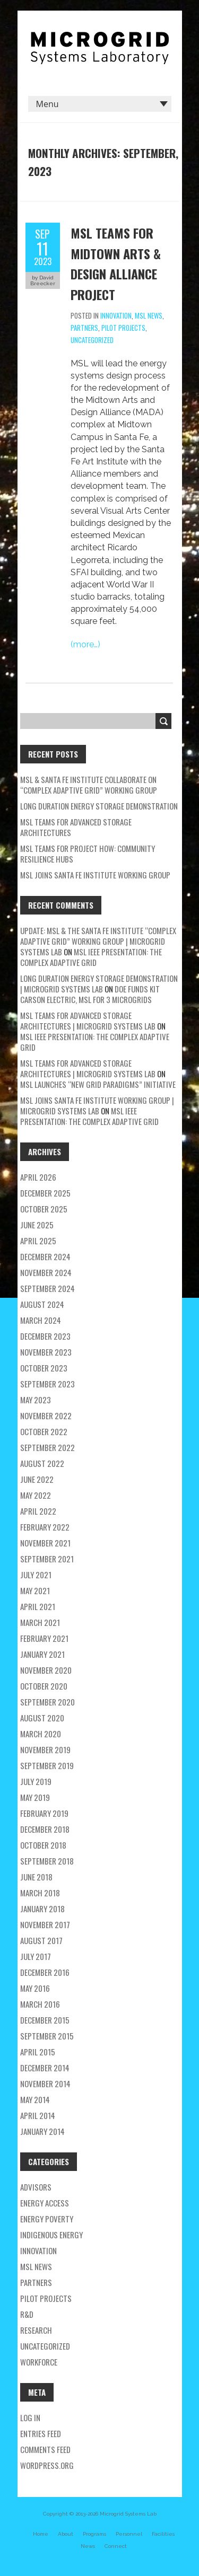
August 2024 (42, 1304)
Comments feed (45, 2449)
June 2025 (37, 1224)
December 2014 (45, 2067)
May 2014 (35, 2099)
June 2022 (37, 1479)
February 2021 (44, 1638)
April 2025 (38, 1240)
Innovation (116, 315)
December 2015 (45, 2020)
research (36, 2330)
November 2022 (46, 1415)
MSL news (148, 315)
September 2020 (47, 1702)
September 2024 (47, 1288)
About (65, 2534)
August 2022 (42, 1463)
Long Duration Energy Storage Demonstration (99, 806)
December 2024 (45, 1256)
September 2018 (47, 1861)
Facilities (163, 2534)
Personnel (129, 2534)
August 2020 (42, 1718)
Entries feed (40, 2433)
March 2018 (40, 1892)
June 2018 (36, 1877)
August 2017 (41, 1940)
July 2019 (35, 1781)
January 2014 (42, 2131)
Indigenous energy (51, 2234)
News (88, 2546)
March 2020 (40, 1733)
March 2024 (40, 1320)
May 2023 (35, 1399)
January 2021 (42, 1654)
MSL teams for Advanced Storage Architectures (76, 827)
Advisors (35, 2187)
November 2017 (45, 1924)
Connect (116, 2546)
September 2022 (47, 1447)
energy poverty (46, 2219)
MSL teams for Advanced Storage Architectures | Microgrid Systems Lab (87, 1020)
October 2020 (43, 1686)
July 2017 (35, 1956)
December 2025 (45, 1193)
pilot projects (123, 327)
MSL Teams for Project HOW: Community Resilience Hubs (87, 853)
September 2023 (47, 1384)
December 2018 (45, 1829)
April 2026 (38, 1177)
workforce (38, 2362)
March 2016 (40, 2004)
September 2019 (47, 1765)
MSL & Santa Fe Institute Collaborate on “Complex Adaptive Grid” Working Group (88, 784)
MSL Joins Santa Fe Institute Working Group (95, 875)
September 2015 (47, 2036)
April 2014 (37, 2115)
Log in (30, 2417)
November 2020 (46, 1670)
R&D (26, 2314)
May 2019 (35, 1797)
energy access (44, 2203)
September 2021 (47, 1558)
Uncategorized (92, 340)
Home (40, 2534)
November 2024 (46, 1272)
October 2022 (43, 1431)
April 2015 (37, 2052)
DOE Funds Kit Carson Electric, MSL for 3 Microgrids (90, 994)
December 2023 (45, 1336)
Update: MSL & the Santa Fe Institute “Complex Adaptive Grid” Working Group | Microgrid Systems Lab (98, 941)
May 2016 (35, 1988)
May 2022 (35, 1495)
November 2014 (45, 2083)
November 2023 (46, 1352)
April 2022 (38, 1511)
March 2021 (40, 1622)
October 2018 (43, 1845)
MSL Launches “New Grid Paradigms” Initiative (98, 1084)
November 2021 (45, 1543)
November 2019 (45, 1749)
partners (84, 327)
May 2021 (35, 1590)
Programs (94, 2534)
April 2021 (37, 1606)
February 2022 (45, 1527)
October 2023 (43, 1368)
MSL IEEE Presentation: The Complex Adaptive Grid (91, 957)
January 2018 (42, 1908)
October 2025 (43, 1209)
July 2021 (35, 1574)
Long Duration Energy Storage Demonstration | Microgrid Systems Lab (99, 983)
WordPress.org (47, 2465)
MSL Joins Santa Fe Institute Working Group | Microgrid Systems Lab (97, 1105)
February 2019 (44, 1813)
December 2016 (45, 1972)
